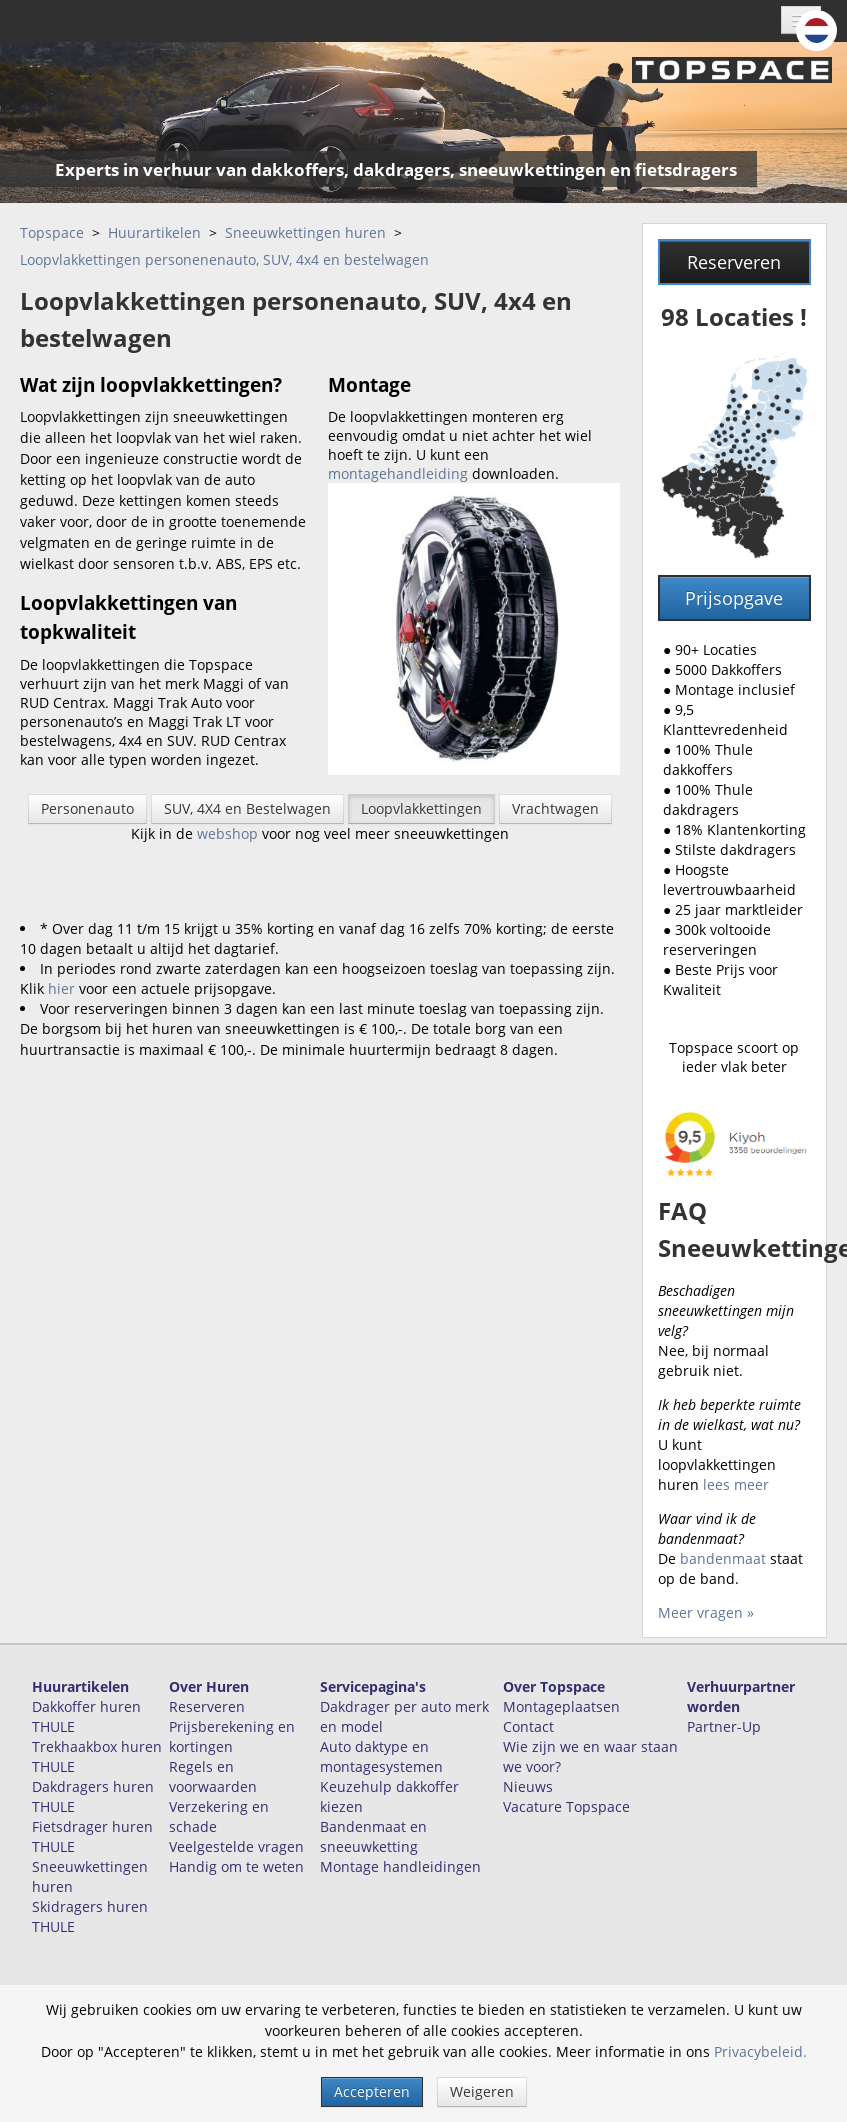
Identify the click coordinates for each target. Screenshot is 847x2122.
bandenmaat (725, 1558)
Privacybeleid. (760, 2051)
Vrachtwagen (555, 808)
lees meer (736, 1484)
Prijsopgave (734, 598)
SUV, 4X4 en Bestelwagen (247, 808)
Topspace (52, 232)
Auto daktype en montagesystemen (381, 1756)
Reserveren (734, 262)
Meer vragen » (706, 1612)
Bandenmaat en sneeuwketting (373, 1836)
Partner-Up (724, 1726)
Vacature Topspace (566, 1806)
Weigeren (482, 2091)
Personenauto (87, 808)
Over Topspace (554, 1686)
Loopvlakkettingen (421, 808)
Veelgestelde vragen (236, 1846)
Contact (528, 1726)
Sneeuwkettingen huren (305, 232)
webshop (227, 833)
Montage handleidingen (400, 1866)
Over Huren (209, 1686)
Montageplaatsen (561, 1706)
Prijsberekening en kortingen (232, 1736)
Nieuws (528, 1786)
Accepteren (372, 2091)
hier (61, 988)
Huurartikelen (154, 232)
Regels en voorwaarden (213, 1776)
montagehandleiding (398, 473)
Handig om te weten (236, 1866)
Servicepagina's (373, 1686)
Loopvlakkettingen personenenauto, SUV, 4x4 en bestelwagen (224, 259)
